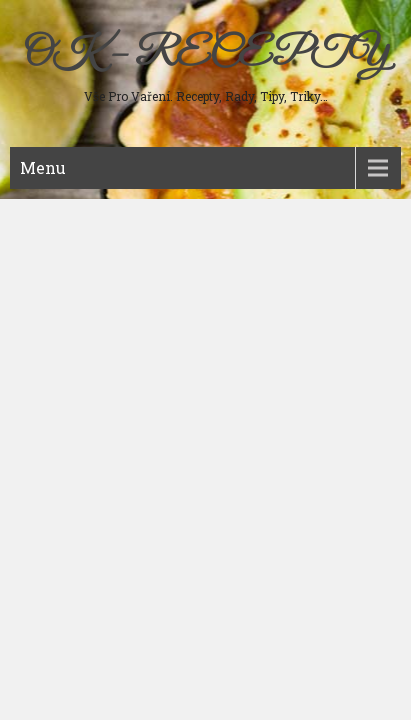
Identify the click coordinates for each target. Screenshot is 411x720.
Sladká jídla (58, 306)
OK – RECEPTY (205, 55)
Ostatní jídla (59, 402)
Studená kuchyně (73, 274)
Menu (43, 167)
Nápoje (44, 338)
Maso (41, 210)
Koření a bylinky (72, 370)
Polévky (47, 242)
